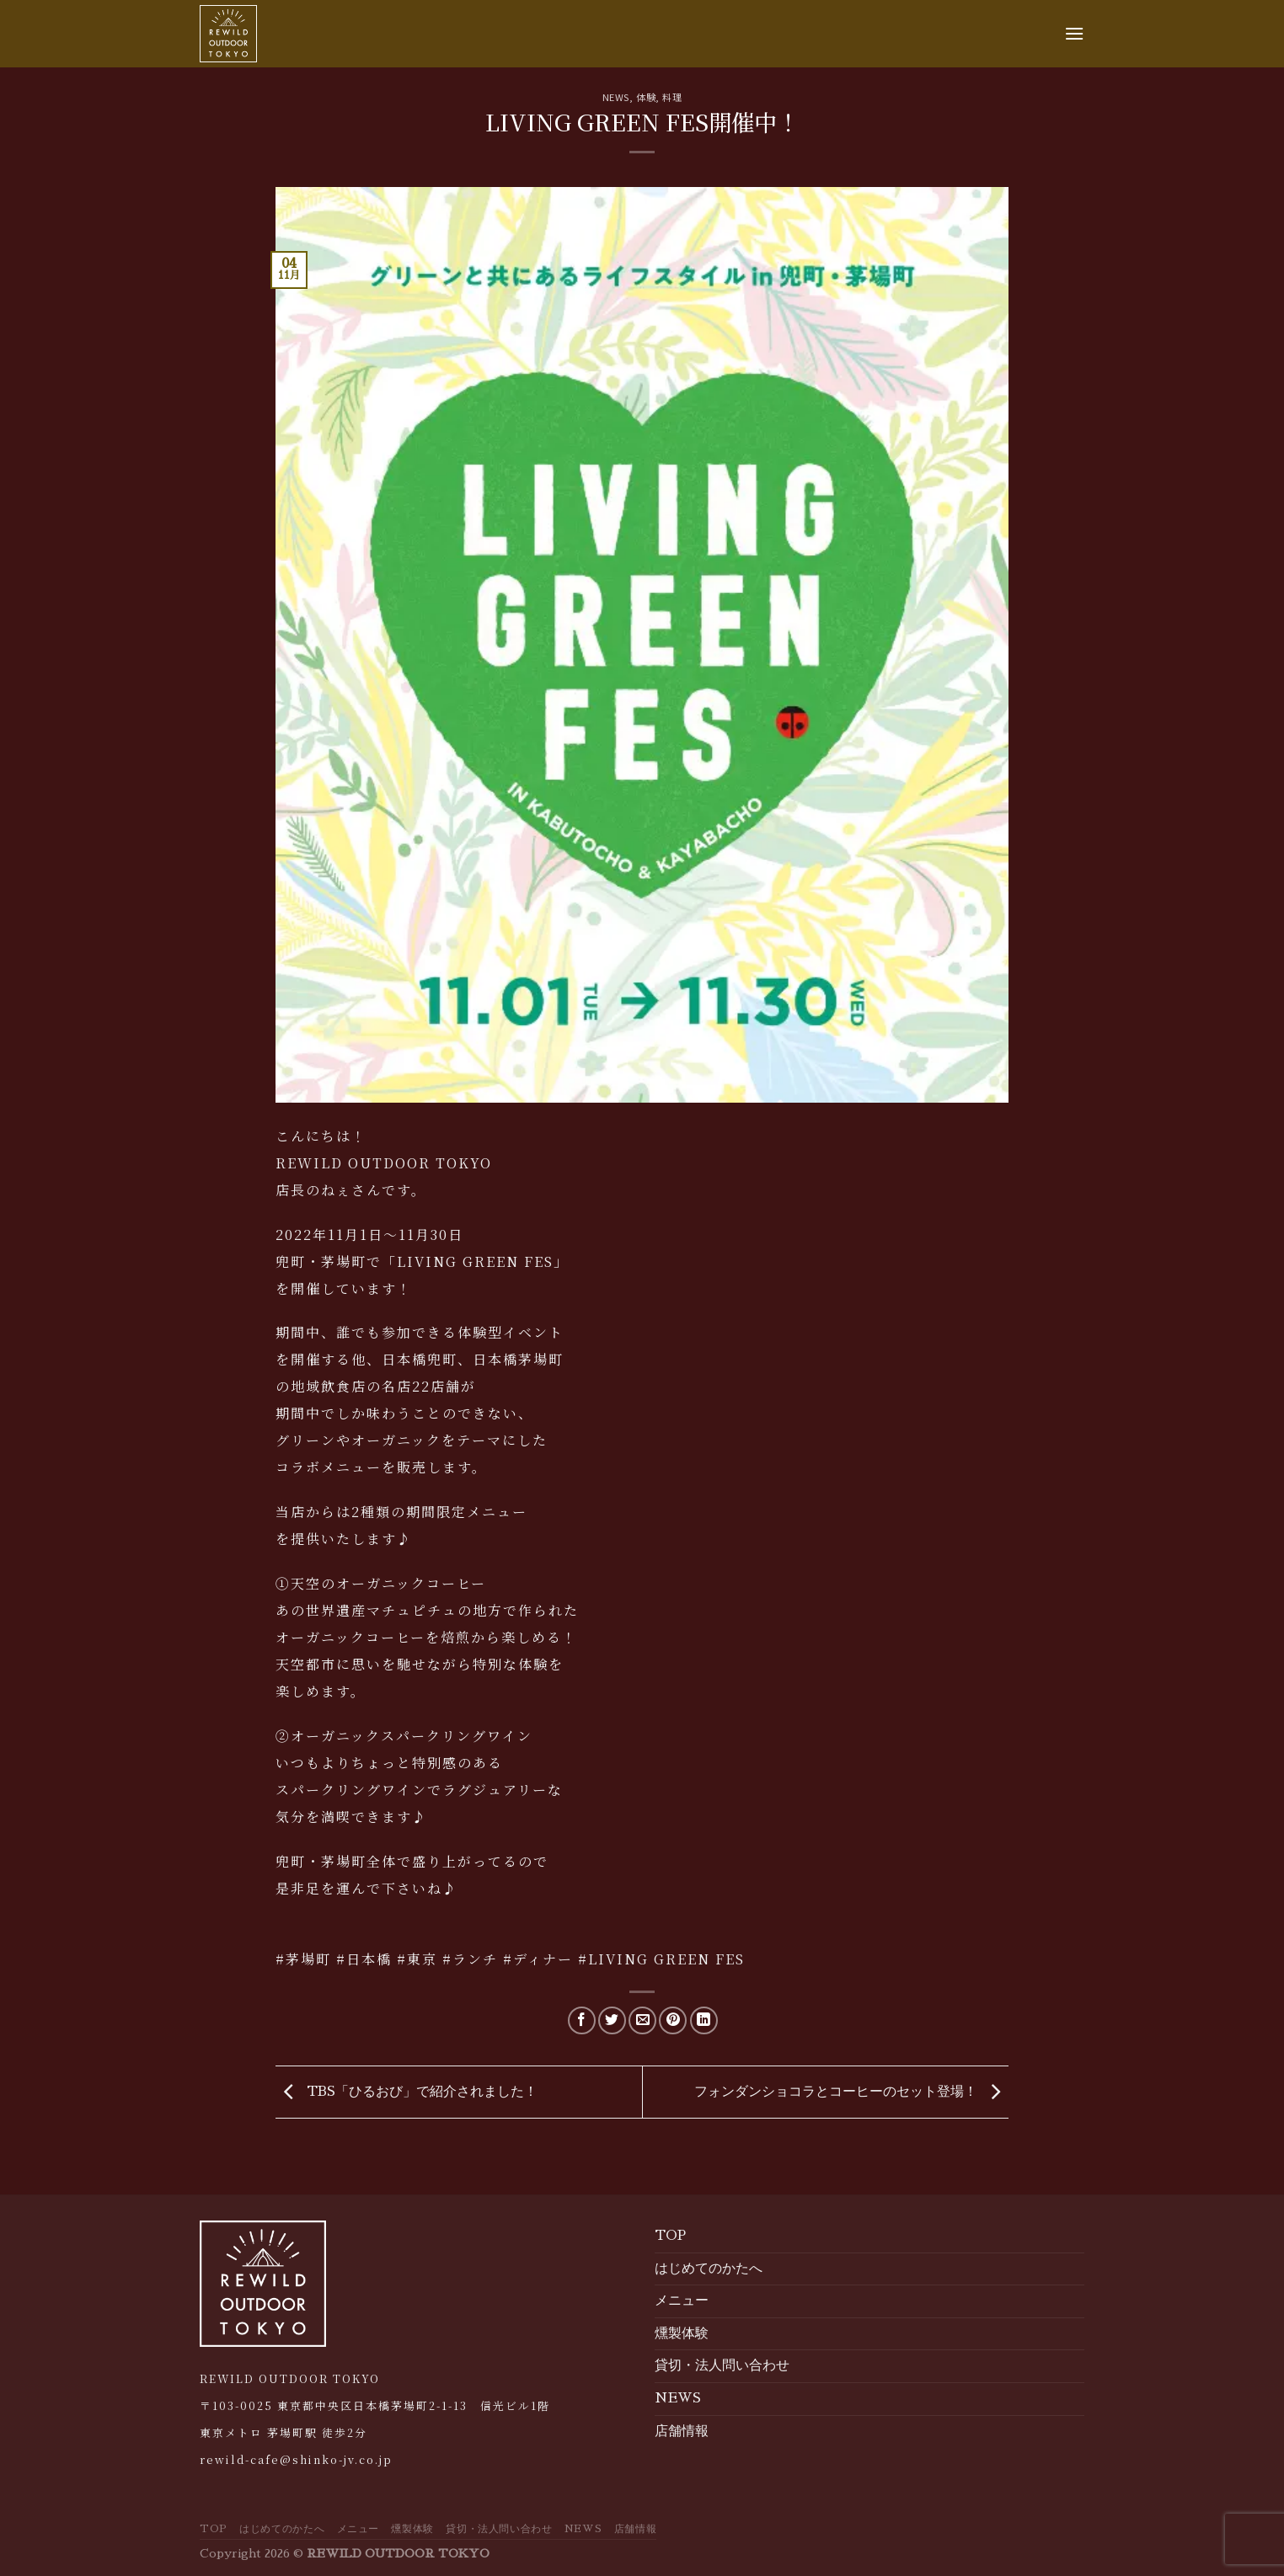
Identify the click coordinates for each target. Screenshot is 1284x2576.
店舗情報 (682, 2431)
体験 (645, 97)
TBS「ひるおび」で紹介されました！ (407, 2091)
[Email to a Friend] (642, 2020)
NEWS (615, 97)
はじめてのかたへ (708, 2268)
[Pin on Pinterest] (673, 2020)
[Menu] (1074, 33)
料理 (672, 97)
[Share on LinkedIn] (704, 2020)
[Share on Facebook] (582, 2020)
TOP (670, 2235)
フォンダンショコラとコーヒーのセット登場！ (851, 2091)
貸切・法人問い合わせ (722, 2365)
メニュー (682, 2300)
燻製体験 (682, 2333)
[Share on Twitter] (612, 2020)
